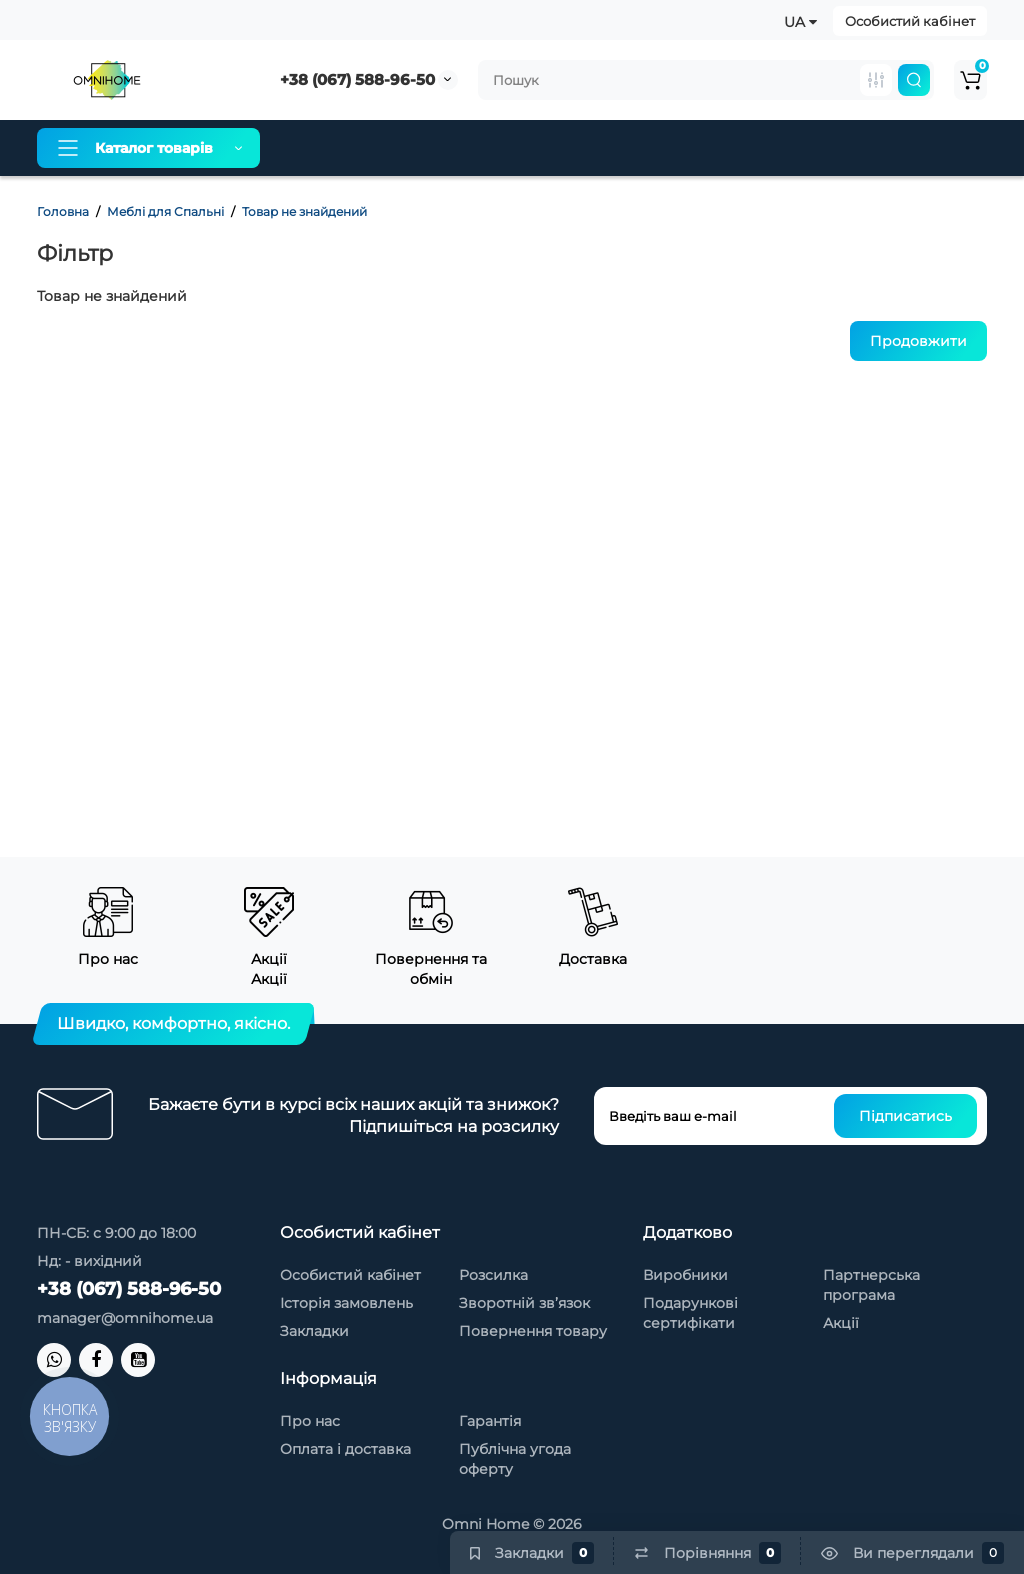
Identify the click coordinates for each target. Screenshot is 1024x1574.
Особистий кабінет (910, 21)
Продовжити (918, 341)
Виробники (685, 1275)
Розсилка (493, 1275)
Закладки (314, 1331)
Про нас (325, 148)
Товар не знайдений (304, 211)
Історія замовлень (346, 1303)
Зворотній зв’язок (524, 1303)
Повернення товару (533, 1331)
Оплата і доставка (450, 148)
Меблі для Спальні (165, 211)
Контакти (841, 148)
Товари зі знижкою (707, 148)
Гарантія (577, 148)
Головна (63, 211)
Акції (841, 1323)
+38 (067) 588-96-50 (357, 79)
